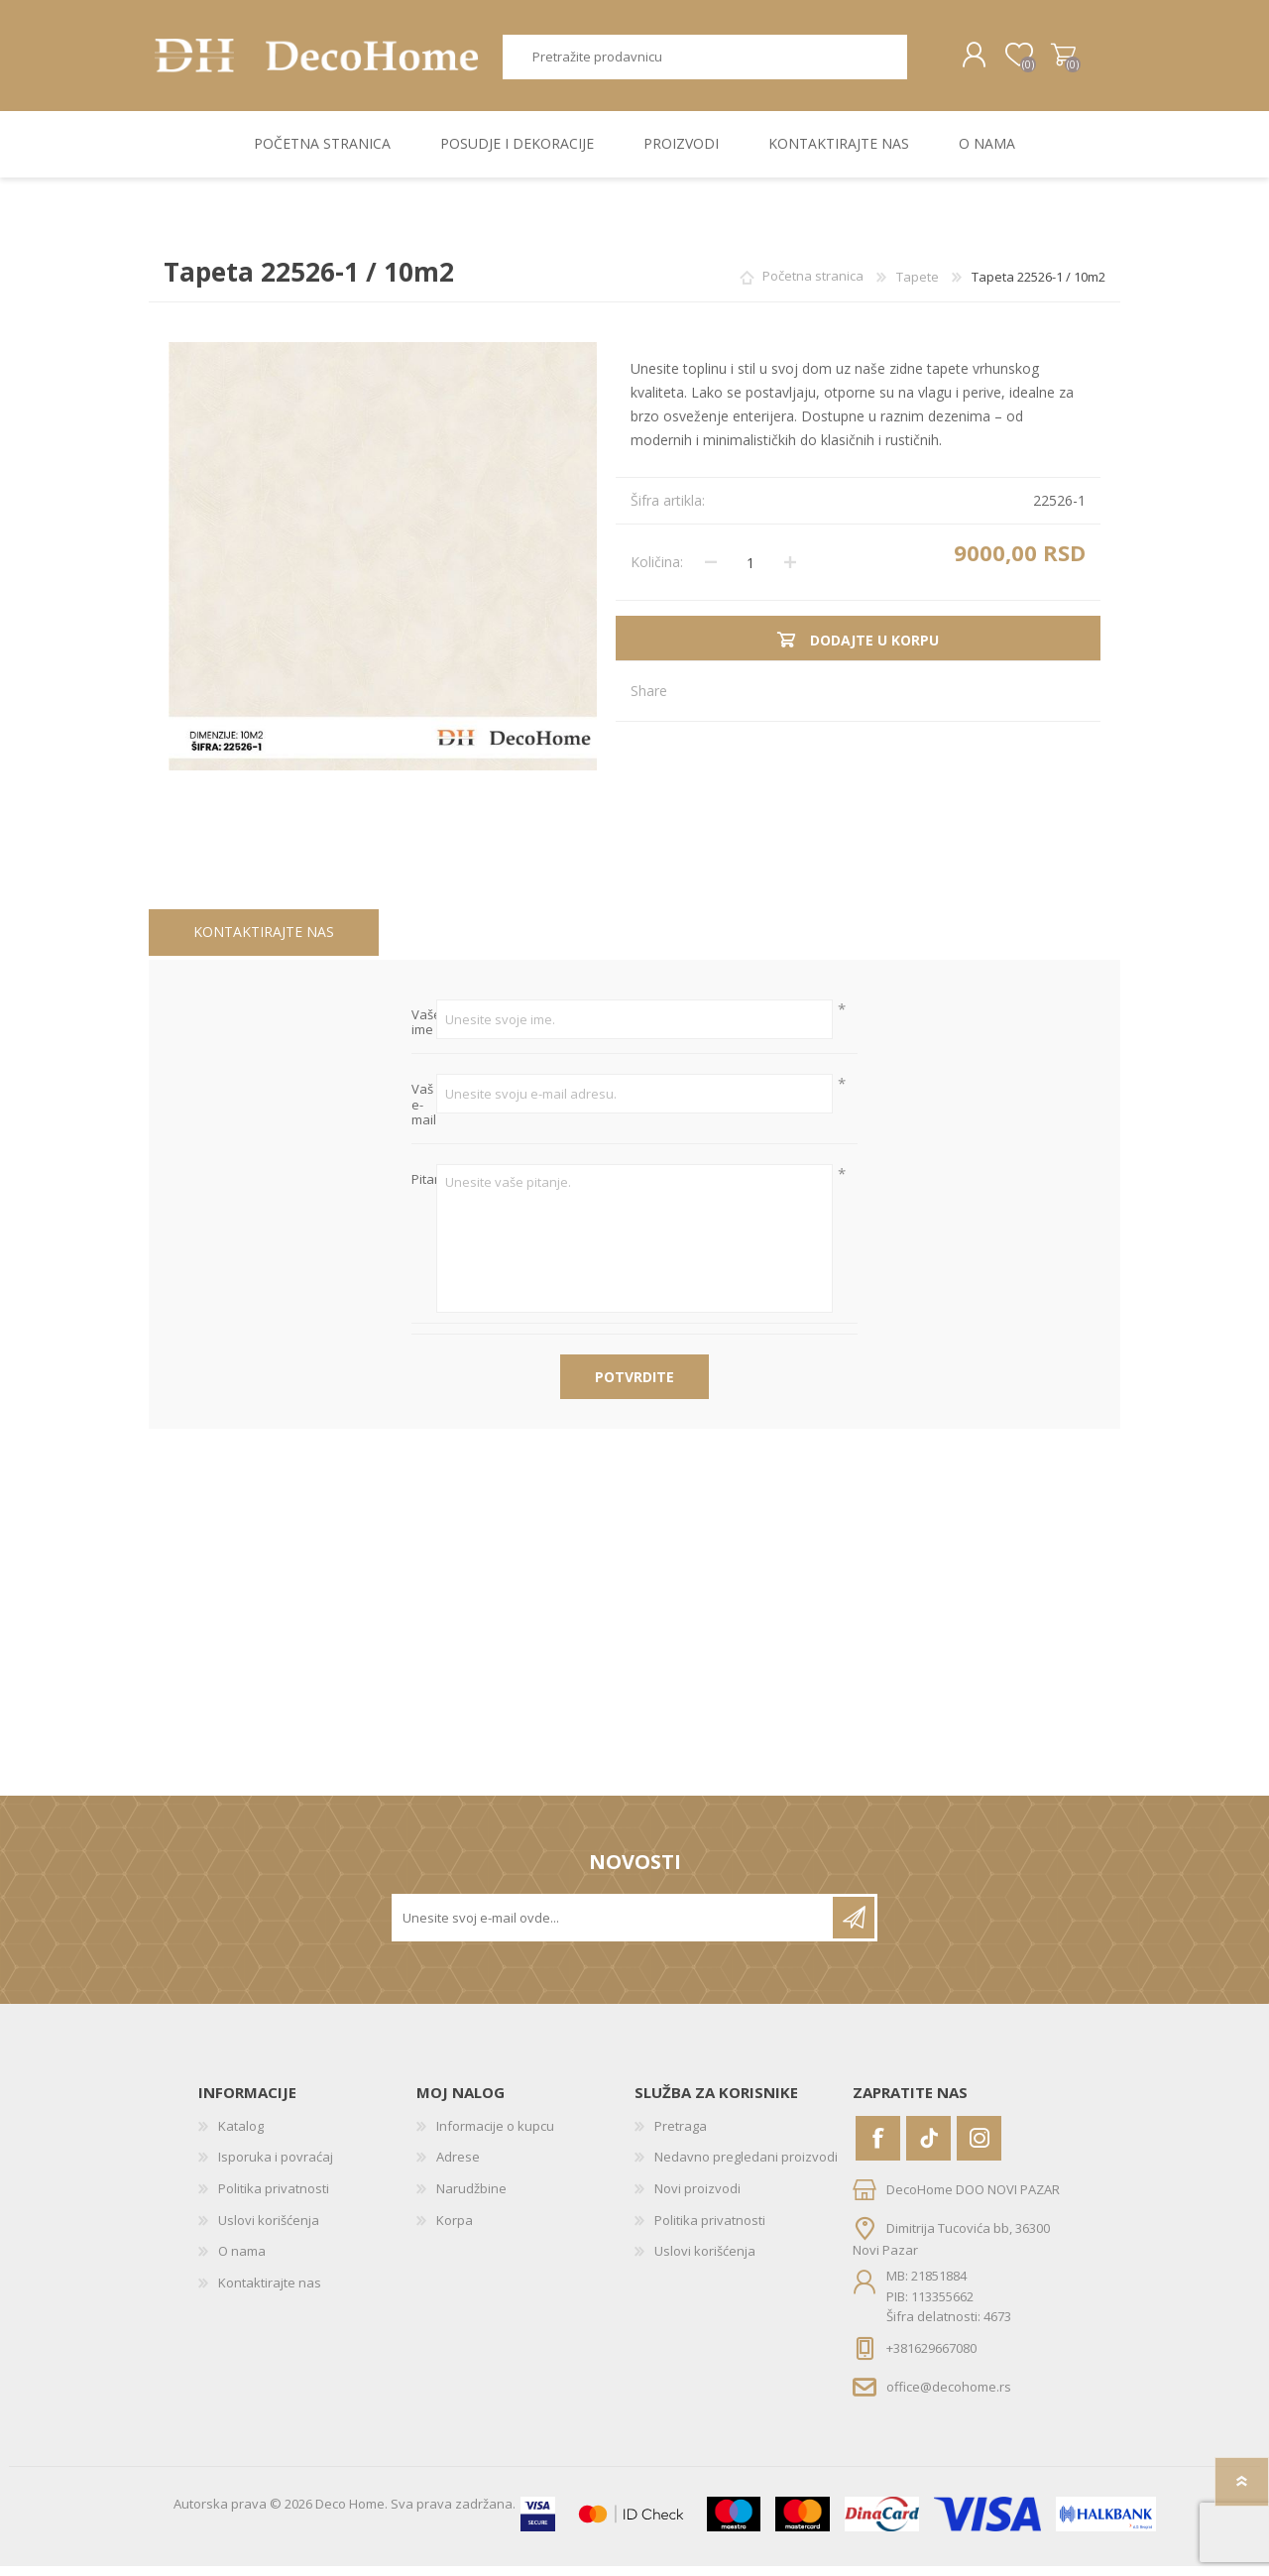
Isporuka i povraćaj (275, 2166)
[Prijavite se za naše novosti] (614, 1926)
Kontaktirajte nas (263, 941)
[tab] (264, 942)
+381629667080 (931, 2357)
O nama (242, 2261)
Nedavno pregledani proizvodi (746, 2166)
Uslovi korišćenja (268, 2229)
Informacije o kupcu (495, 2135)
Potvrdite (634, 1385)
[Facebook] (878, 2147)
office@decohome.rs (948, 2395)
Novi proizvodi (697, 2198)
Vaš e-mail (423, 1115)
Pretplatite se (853, 1926)
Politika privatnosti (273, 2198)
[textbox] (696, 62)
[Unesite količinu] (750, 572)
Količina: (657, 571)
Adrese (458, 2166)
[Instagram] (979, 2147)
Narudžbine (471, 2198)
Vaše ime (423, 1032)
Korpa (1043, 60)
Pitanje (423, 1189)
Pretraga (909, 62)
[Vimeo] (928, 2147)
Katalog (241, 2135)
